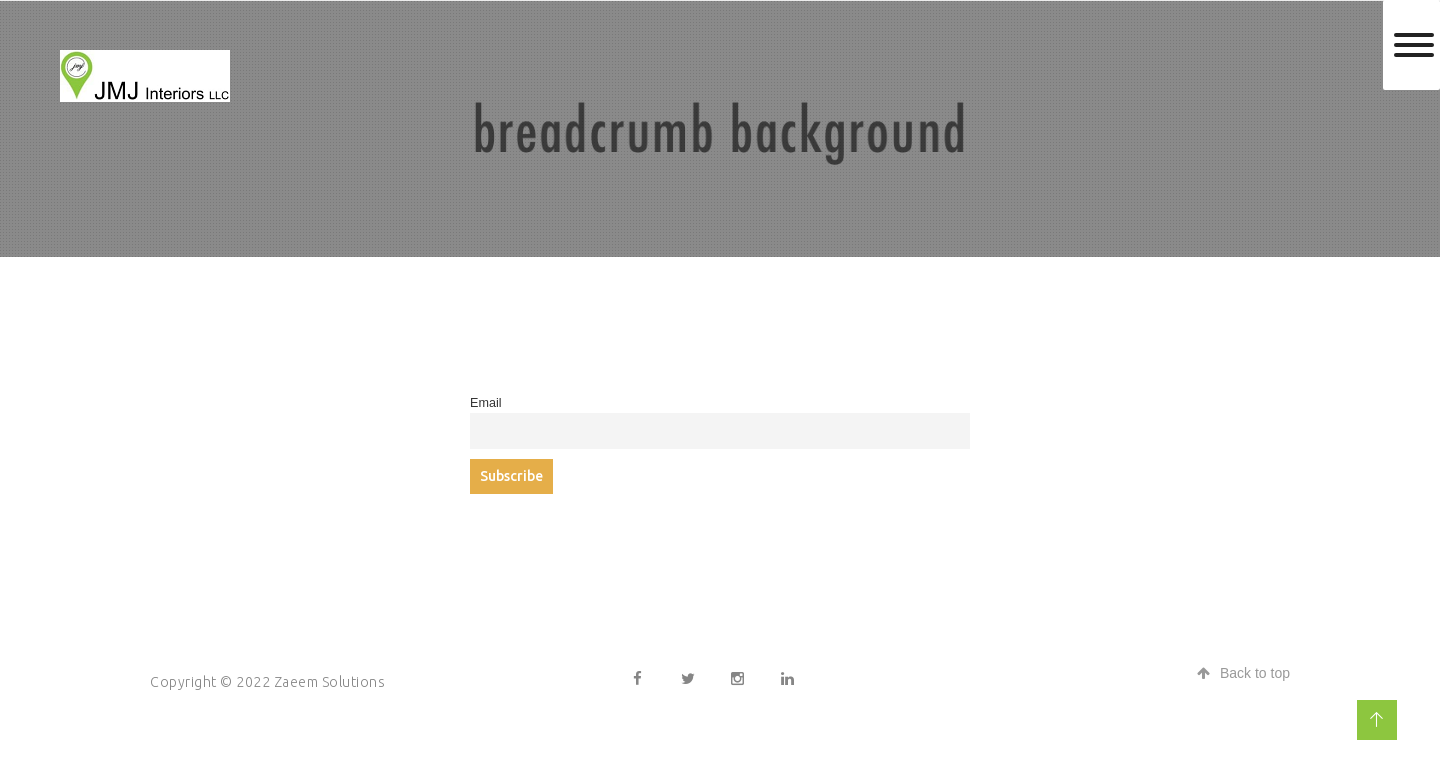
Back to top (1243, 673)
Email (486, 403)
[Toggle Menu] (1414, 45)
